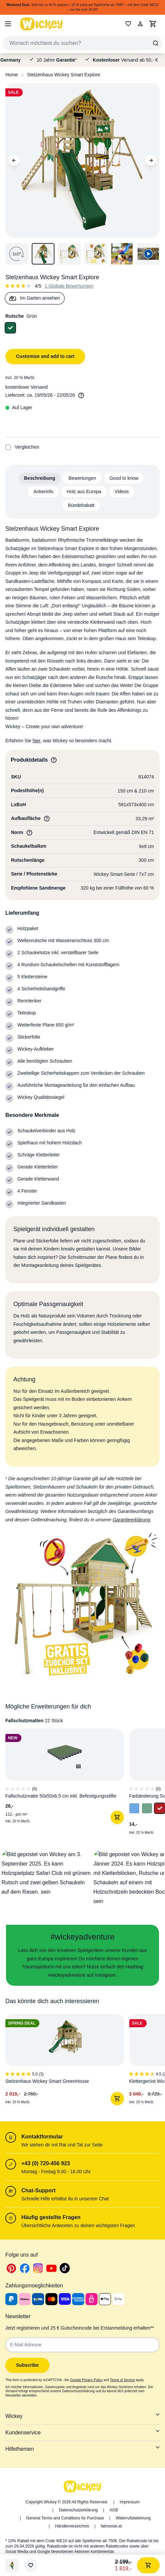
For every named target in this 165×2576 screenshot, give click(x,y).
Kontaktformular (42, 2136)
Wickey (82, 2415)
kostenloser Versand (26, 387)
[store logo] (41, 23)
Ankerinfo (43, 491)
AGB (114, 2510)
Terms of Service (122, 2380)
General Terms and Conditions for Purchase (65, 2518)
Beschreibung (39, 478)
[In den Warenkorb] (117, 1817)
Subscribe (27, 2365)
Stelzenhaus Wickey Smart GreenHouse (47, 2081)
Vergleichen (22, 447)
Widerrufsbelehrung (133, 2518)
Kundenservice (82, 2432)
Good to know (124, 478)
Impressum (129, 2502)
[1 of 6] (62, 2062)
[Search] (155, 43)
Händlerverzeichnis (72, 2526)
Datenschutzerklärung (78, 2510)
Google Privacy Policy (86, 2380)
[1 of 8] (62, 1785)
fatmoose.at (111, 2526)
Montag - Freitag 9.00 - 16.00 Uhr (56, 2171)
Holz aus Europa (84, 491)
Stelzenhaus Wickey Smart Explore (63, 74)
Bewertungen (82, 478)
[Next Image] (151, 160)
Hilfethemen (82, 2448)
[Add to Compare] (8, 447)
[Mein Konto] (140, 24)
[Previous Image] (14, 160)
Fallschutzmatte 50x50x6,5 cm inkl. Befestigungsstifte (60, 1796)
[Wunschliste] (30, 2565)
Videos (122, 491)
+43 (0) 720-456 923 (45, 2163)
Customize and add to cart (45, 356)
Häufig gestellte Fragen (50, 2217)
